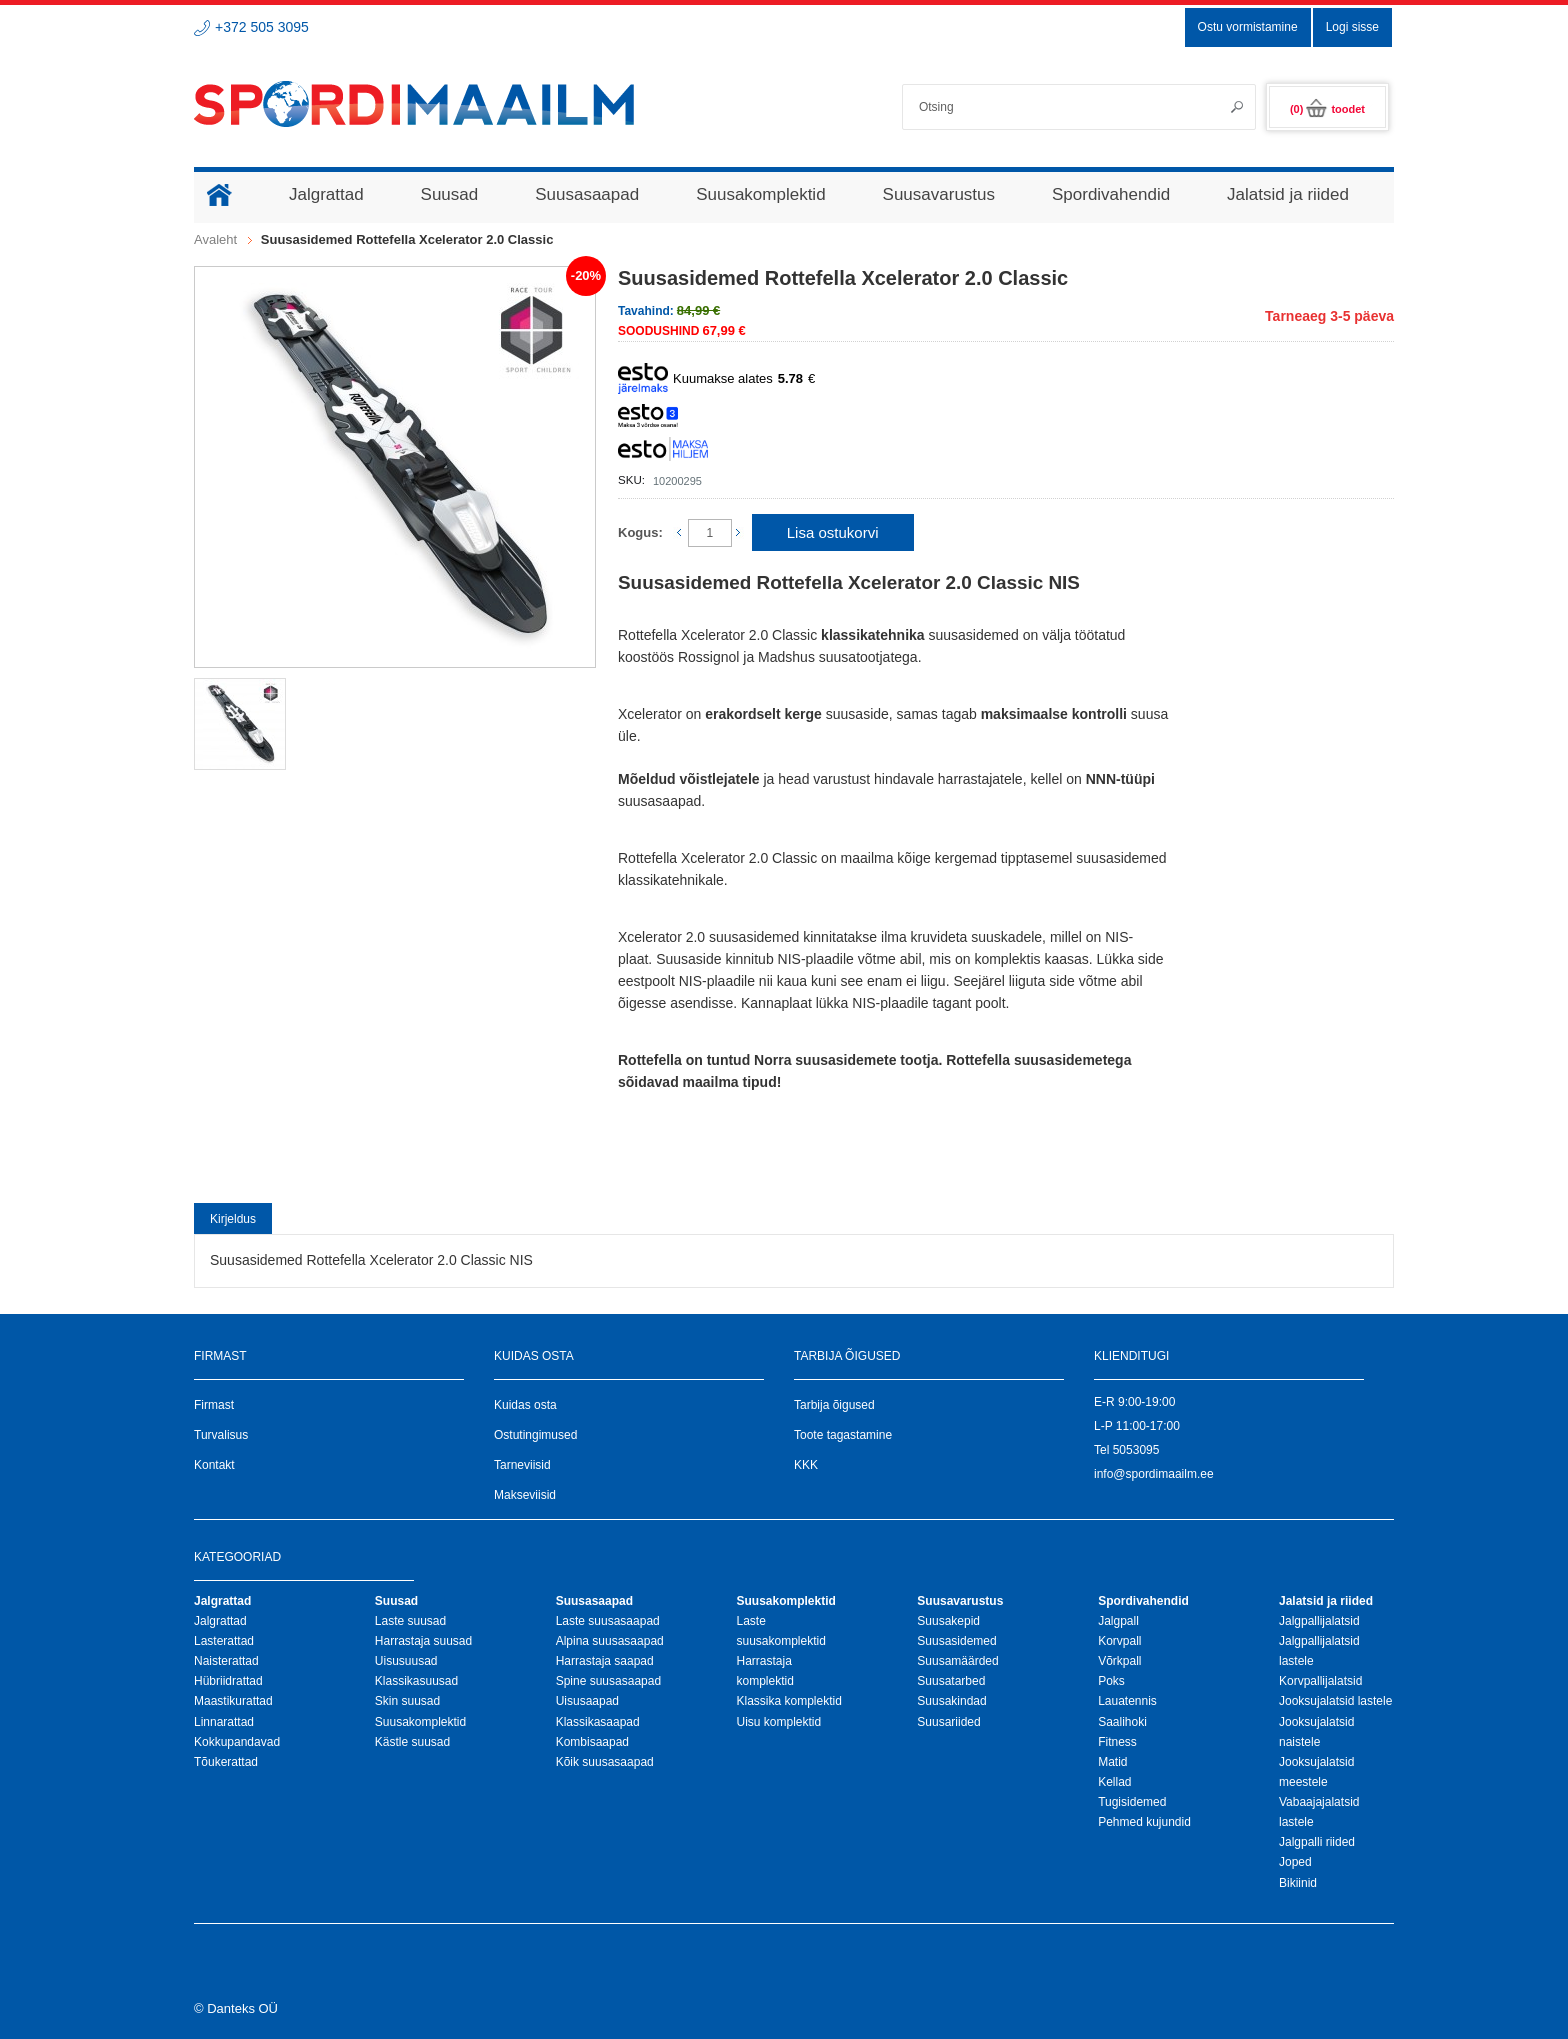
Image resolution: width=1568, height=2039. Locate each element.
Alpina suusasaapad (610, 1641)
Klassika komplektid (788, 1701)
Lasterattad (224, 1641)
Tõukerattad (226, 1762)
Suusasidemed (956, 1641)
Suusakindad (951, 1701)
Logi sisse (1352, 27)
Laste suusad (410, 1621)
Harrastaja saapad (605, 1661)
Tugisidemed (1132, 1802)
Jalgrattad (220, 1621)
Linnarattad (224, 1722)
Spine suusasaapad (608, 1681)
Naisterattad (226, 1661)
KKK (806, 1465)
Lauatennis (1127, 1701)
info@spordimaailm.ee (1154, 1474)
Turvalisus (221, 1435)
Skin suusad (407, 1701)
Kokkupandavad (237, 1742)
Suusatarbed (951, 1681)
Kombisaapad (592, 1742)
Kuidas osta (525, 1405)
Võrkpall (1119, 1661)
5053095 (1136, 1450)
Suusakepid (948, 1621)
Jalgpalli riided (1317, 1842)
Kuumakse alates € (716, 378)
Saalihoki (1122, 1722)
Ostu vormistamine (1248, 27)
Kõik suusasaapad (605, 1762)
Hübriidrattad (228, 1681)
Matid (1112, 1762)
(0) (1327, 109)
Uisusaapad (587, 1701)
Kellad (1114, 1782)
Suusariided (948, 1722)
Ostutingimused (535, 1435)
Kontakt (214, 1465)
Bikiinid (1298, 1883)
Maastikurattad (233, 1701)
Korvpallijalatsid (1320, 1681)
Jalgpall (1118, 1621)
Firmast (214, 1405)
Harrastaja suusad (423, 1641)
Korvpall (1119, 1641)
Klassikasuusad (416, 1681)
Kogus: (640, 532)
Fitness (1117, 1742)
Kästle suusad (412, 1742)
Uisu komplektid (778, 1722)
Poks (1111, 1681)
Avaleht (215, 239)
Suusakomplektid (420, 1722)
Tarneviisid (522, 1465)
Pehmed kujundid (1144, 1822)
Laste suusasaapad (608, 1621)
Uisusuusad (406, 1661)
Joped (1295, 1862)
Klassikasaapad (598, 1722)
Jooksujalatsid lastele (1335, 1701)
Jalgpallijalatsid (1319, 1621)
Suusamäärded (957, 1661)
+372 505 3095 (262, 27)
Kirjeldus (233, 1219)
